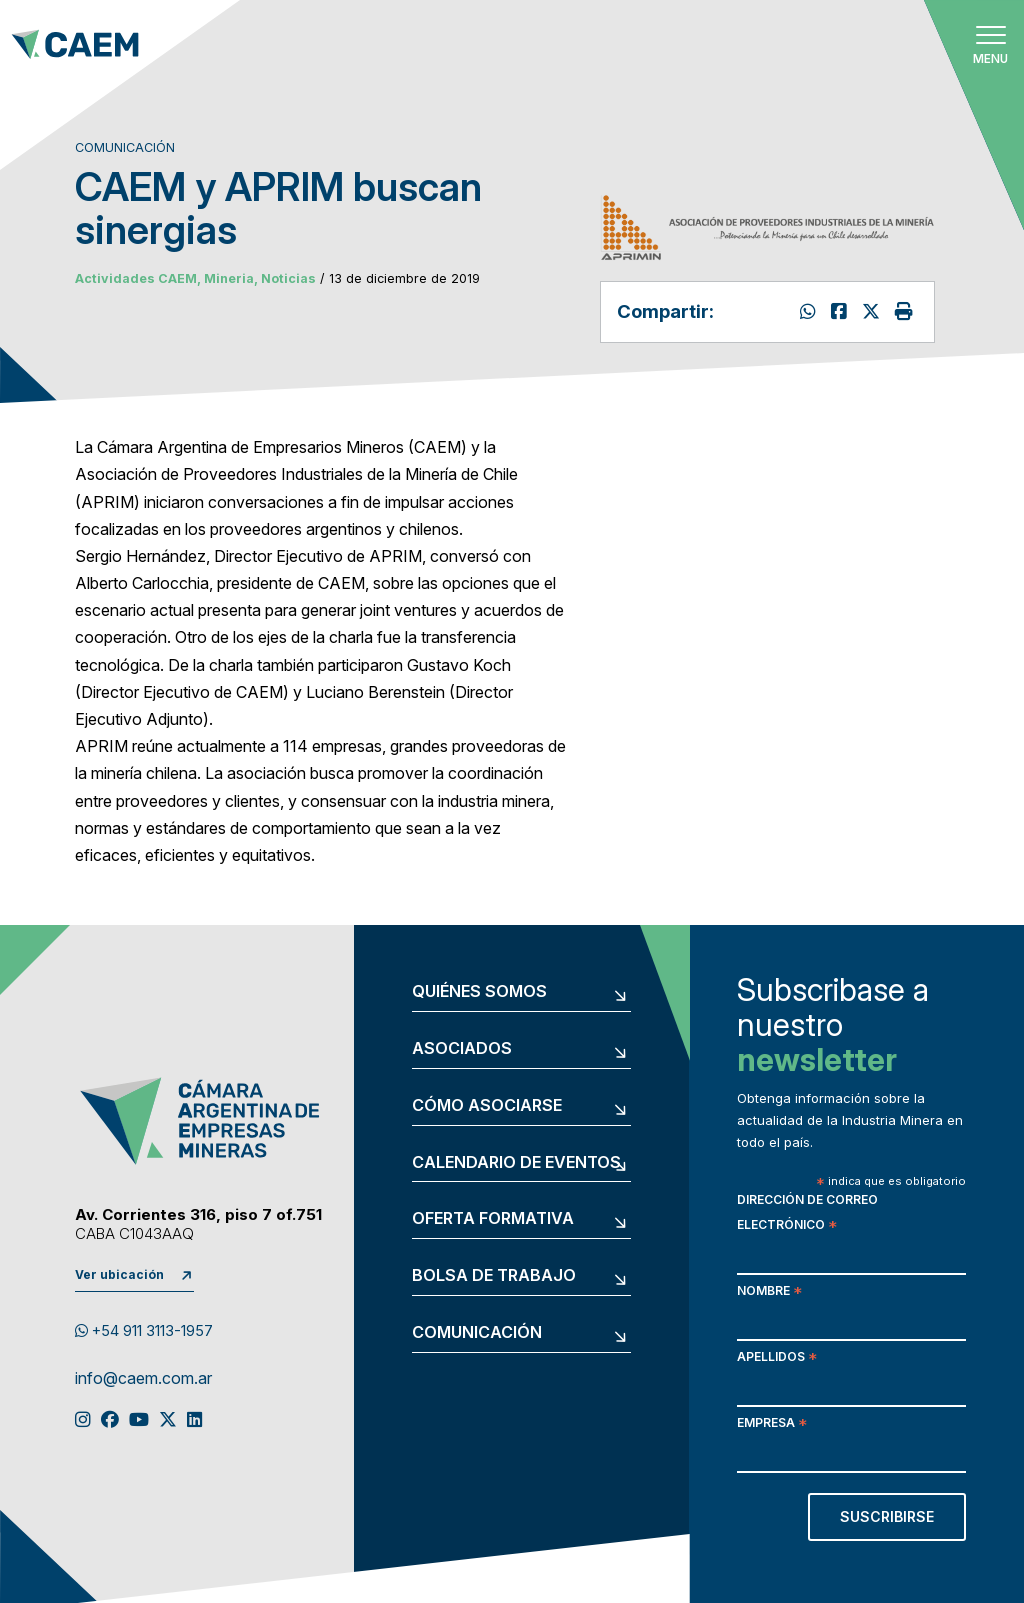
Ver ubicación (119, 1274)
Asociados (462, 1049)
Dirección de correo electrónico (807, 1214)
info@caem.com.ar (143, 1379)
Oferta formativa (493, 1219)
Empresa (772, 1424)
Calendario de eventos (516, 1163)
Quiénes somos (479, 992)
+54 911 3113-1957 (144, 1331)
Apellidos (777, 1358)
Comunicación (477, 1333)
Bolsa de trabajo (494, 1276)
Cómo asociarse (487, 1106)
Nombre (769, 1292)
